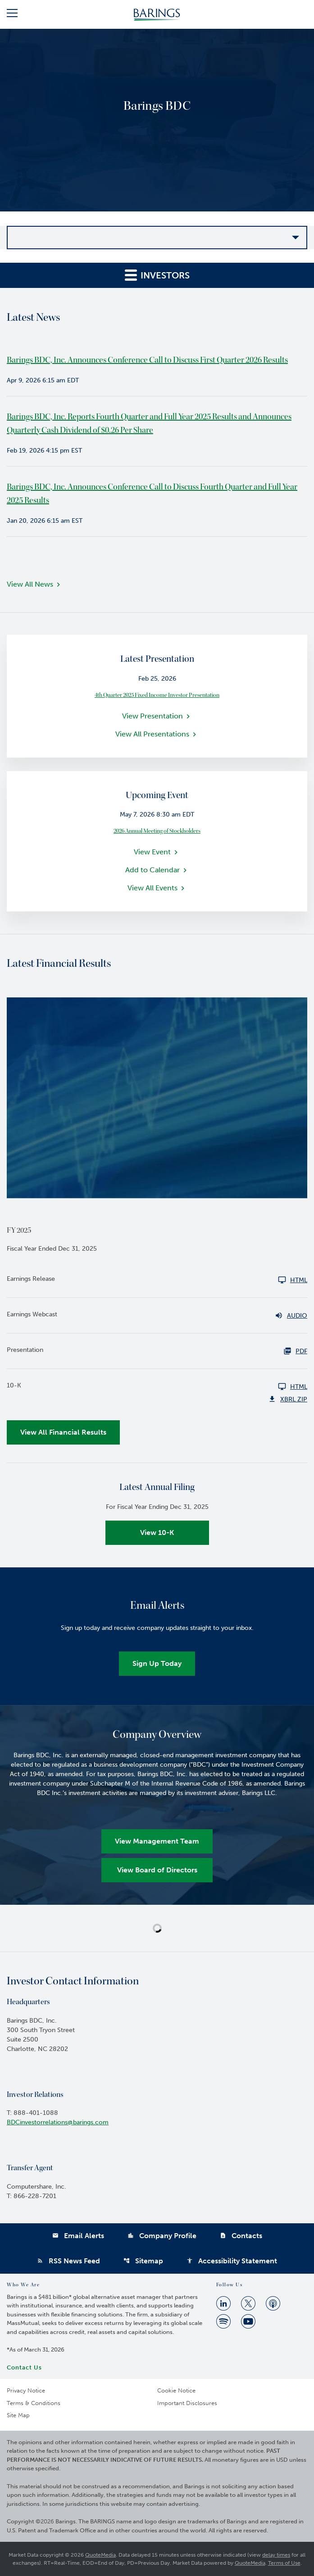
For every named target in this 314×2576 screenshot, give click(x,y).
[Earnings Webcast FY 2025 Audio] (157, 1315)
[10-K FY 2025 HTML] (157, 1386)
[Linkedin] (223, 2303)
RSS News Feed (68, 2261)
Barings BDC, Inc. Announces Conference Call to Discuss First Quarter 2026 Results (147, 360)
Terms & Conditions (33, 2403)
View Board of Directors (157, 1870)
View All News (30, 584)
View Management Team (157, 1841)
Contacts (241, 2235)
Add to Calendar (152, 870)
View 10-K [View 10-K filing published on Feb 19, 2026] (157, 1532)
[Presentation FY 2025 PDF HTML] (157, 1351)
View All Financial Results (63, 1432)
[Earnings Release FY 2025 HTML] (157, 1280)
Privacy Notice (26, 2390)
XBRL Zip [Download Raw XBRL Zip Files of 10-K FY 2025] (287, 1399)
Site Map (18, 2415)
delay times (276, 2555)
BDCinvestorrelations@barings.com (58, 2122)
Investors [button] (157, 275)
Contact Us (24, 2367)
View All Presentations (152, 734)
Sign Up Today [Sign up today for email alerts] (157, 1663)
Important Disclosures (187, 2403)
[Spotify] (223, 2321)
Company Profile (161, 2235)
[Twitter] (248, 2303)
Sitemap (143, 2261)
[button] (12, 14)
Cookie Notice (176, 2390)
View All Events (152, 888)
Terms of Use (284, 2563)
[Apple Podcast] (273, 2303)
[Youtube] (248, 2321)
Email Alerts (78, 2235)
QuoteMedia (100, 2555)
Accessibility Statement (232, 2261)
